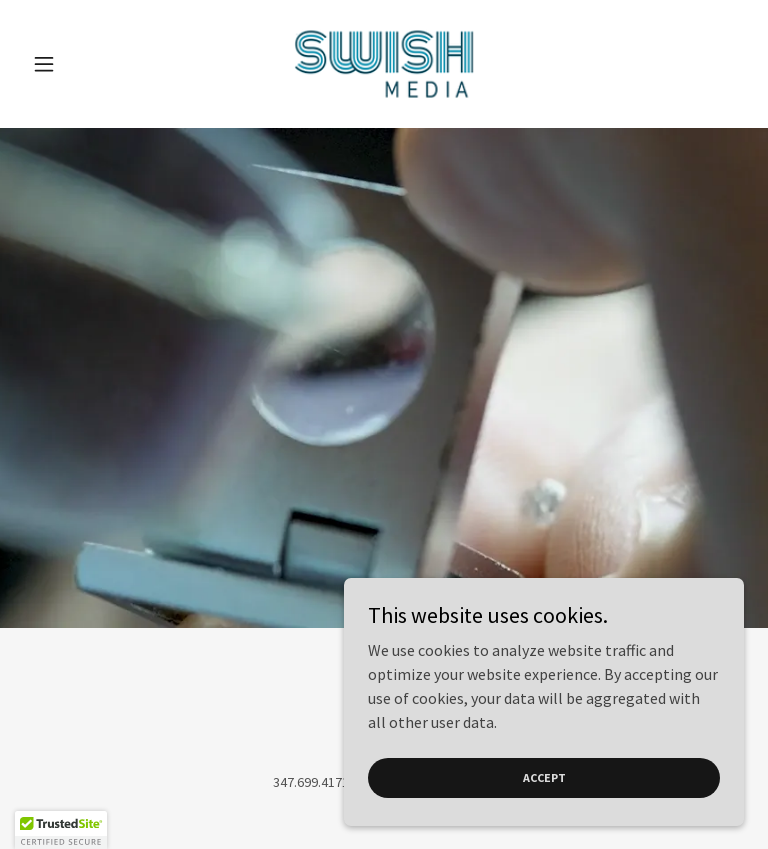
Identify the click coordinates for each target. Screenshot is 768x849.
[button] (78, 64)
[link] (384, 64)
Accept (544, 777)
